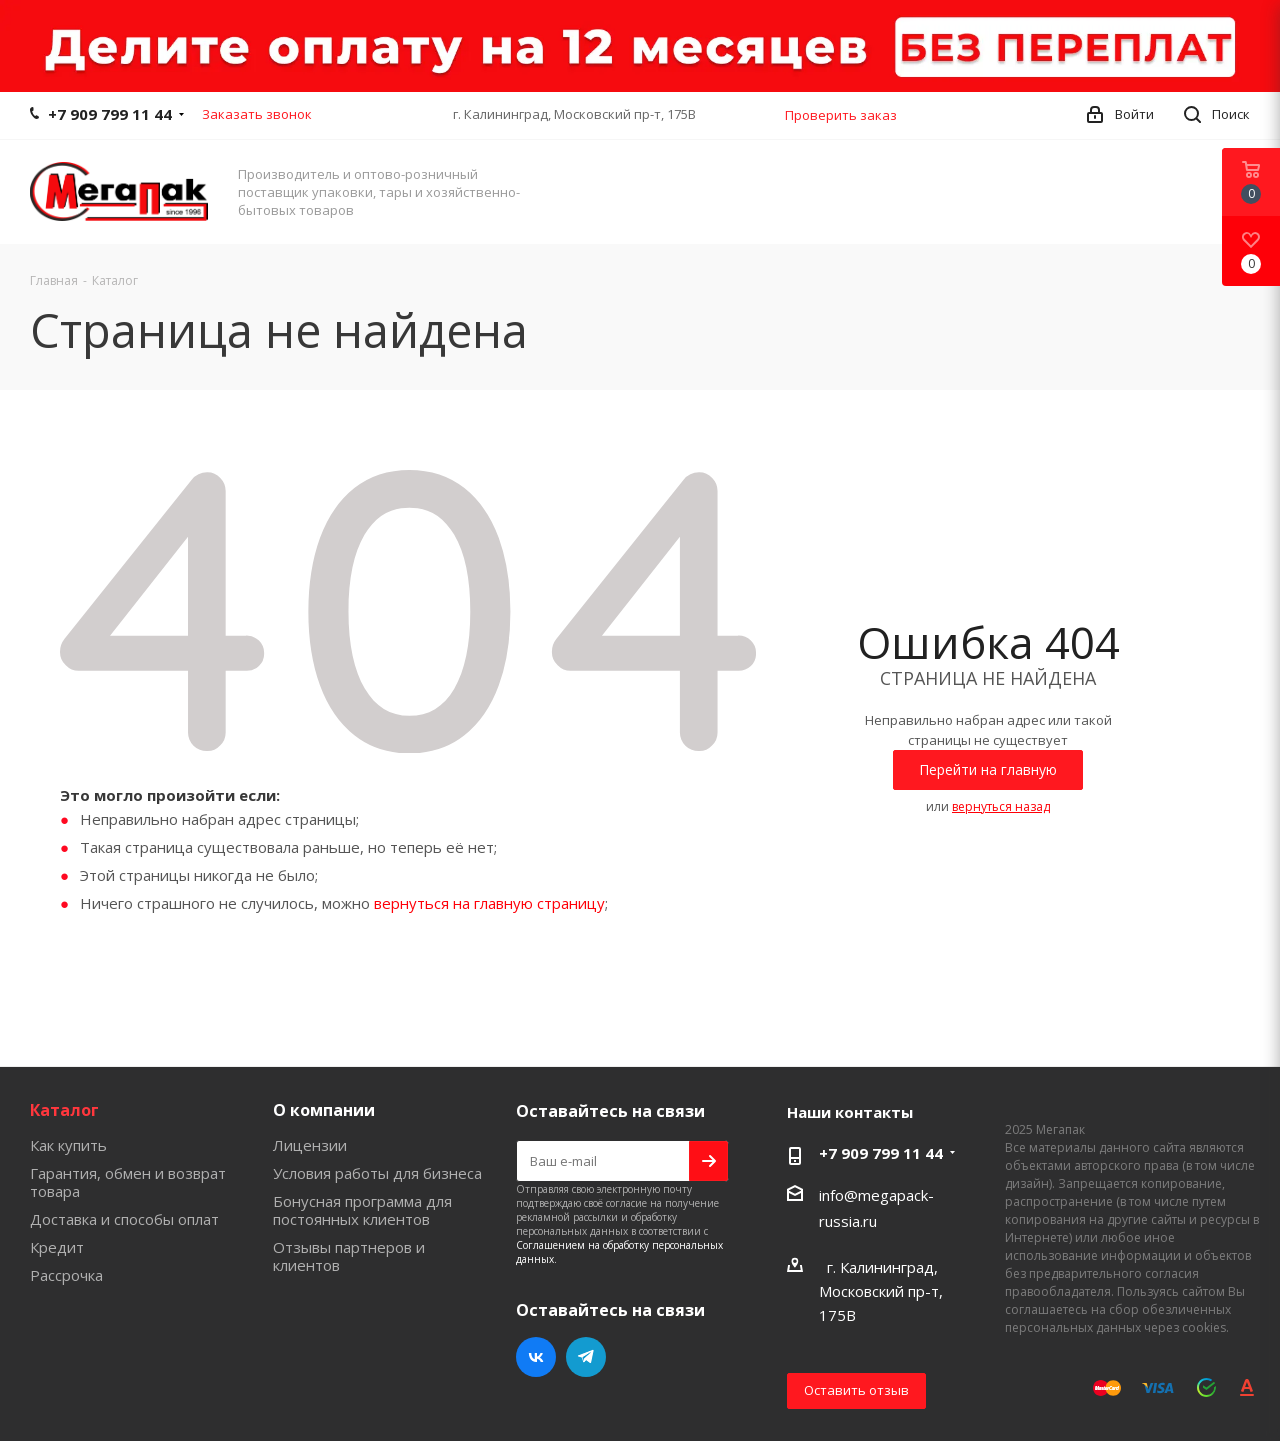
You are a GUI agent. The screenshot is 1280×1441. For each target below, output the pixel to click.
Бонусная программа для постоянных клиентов (362, 1210)
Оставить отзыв (856, 1390)
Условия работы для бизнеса (377, 1173)
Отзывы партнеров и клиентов (349, 1256)
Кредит (57, 1247)
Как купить (68, 1145)
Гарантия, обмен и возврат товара (128, 1182)
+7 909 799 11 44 (110, 114)
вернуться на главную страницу (489, 903)
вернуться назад (1001, 806)
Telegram (586, 1357)
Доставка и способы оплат (124, 1219)
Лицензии (310, 1145)
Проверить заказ (841, 115)
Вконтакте (536, 1357)
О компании (324, 1110)
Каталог (64, 1110)
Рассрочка (66, 1275)
